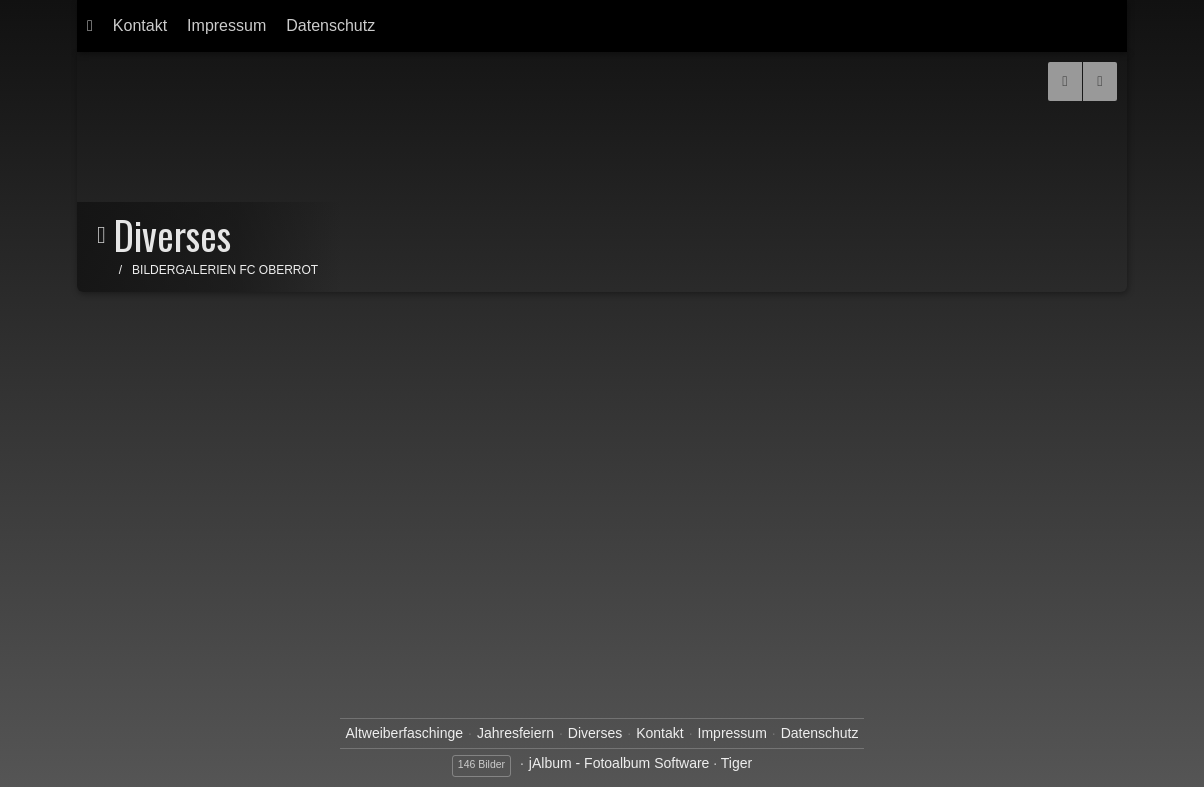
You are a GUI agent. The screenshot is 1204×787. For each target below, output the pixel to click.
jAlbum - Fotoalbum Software (619, 763)
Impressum (226, 25)
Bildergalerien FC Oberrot (225, 270)
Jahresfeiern (515, 733)
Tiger (736, 763)
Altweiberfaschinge (404, 733)
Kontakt (140, 25)
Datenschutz (330, 25)
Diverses (595, 733)
